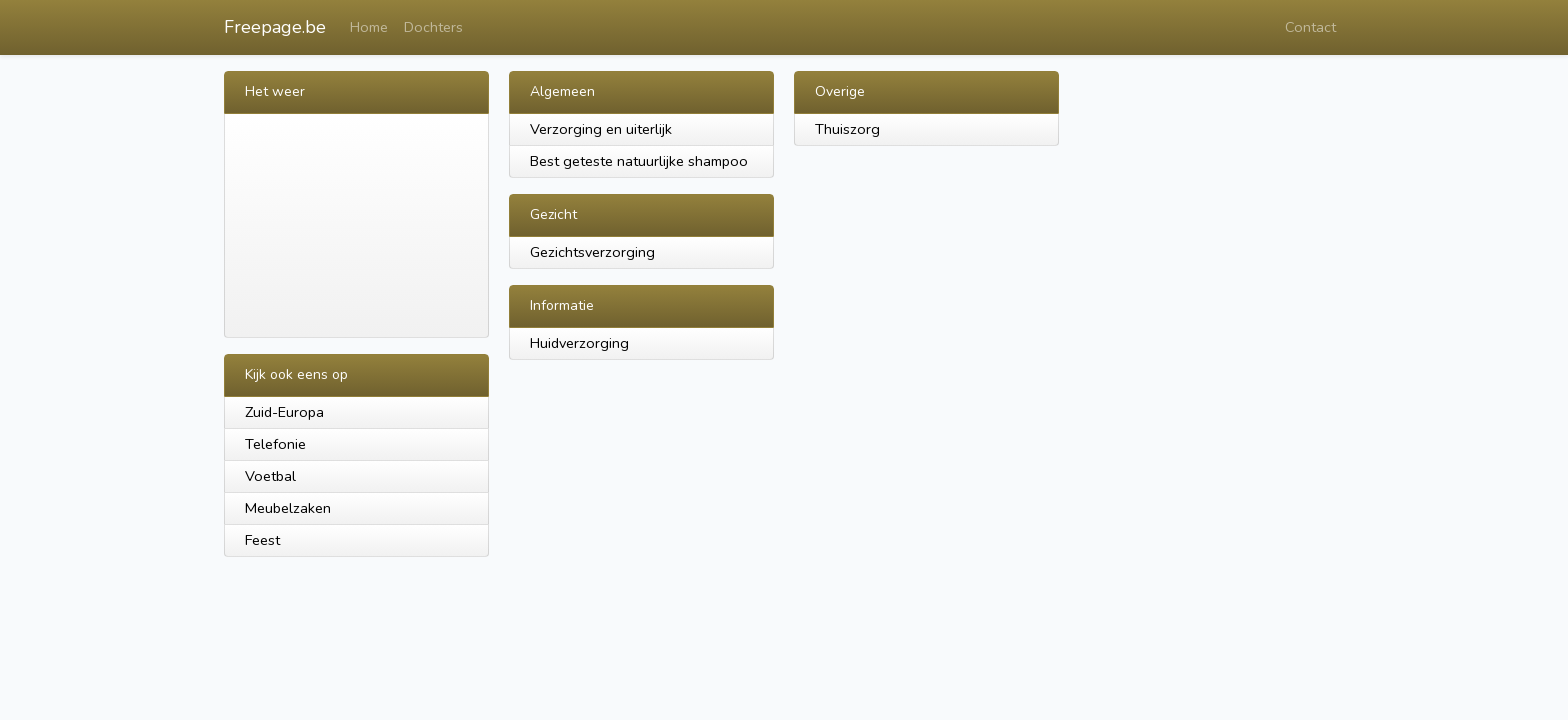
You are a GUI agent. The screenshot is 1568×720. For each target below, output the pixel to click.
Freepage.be (275, 27)
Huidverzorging (579, 343)
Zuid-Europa (284, 412)
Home (369, 27)
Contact (1310, 27)
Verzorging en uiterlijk (601, 129)
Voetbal (270, 476)
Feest (262, 540)
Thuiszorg (847, 129)
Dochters (433, 27)
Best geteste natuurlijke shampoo (639, 161)
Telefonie (275, 444)
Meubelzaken (288, 508)
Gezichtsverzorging (592, 252)
